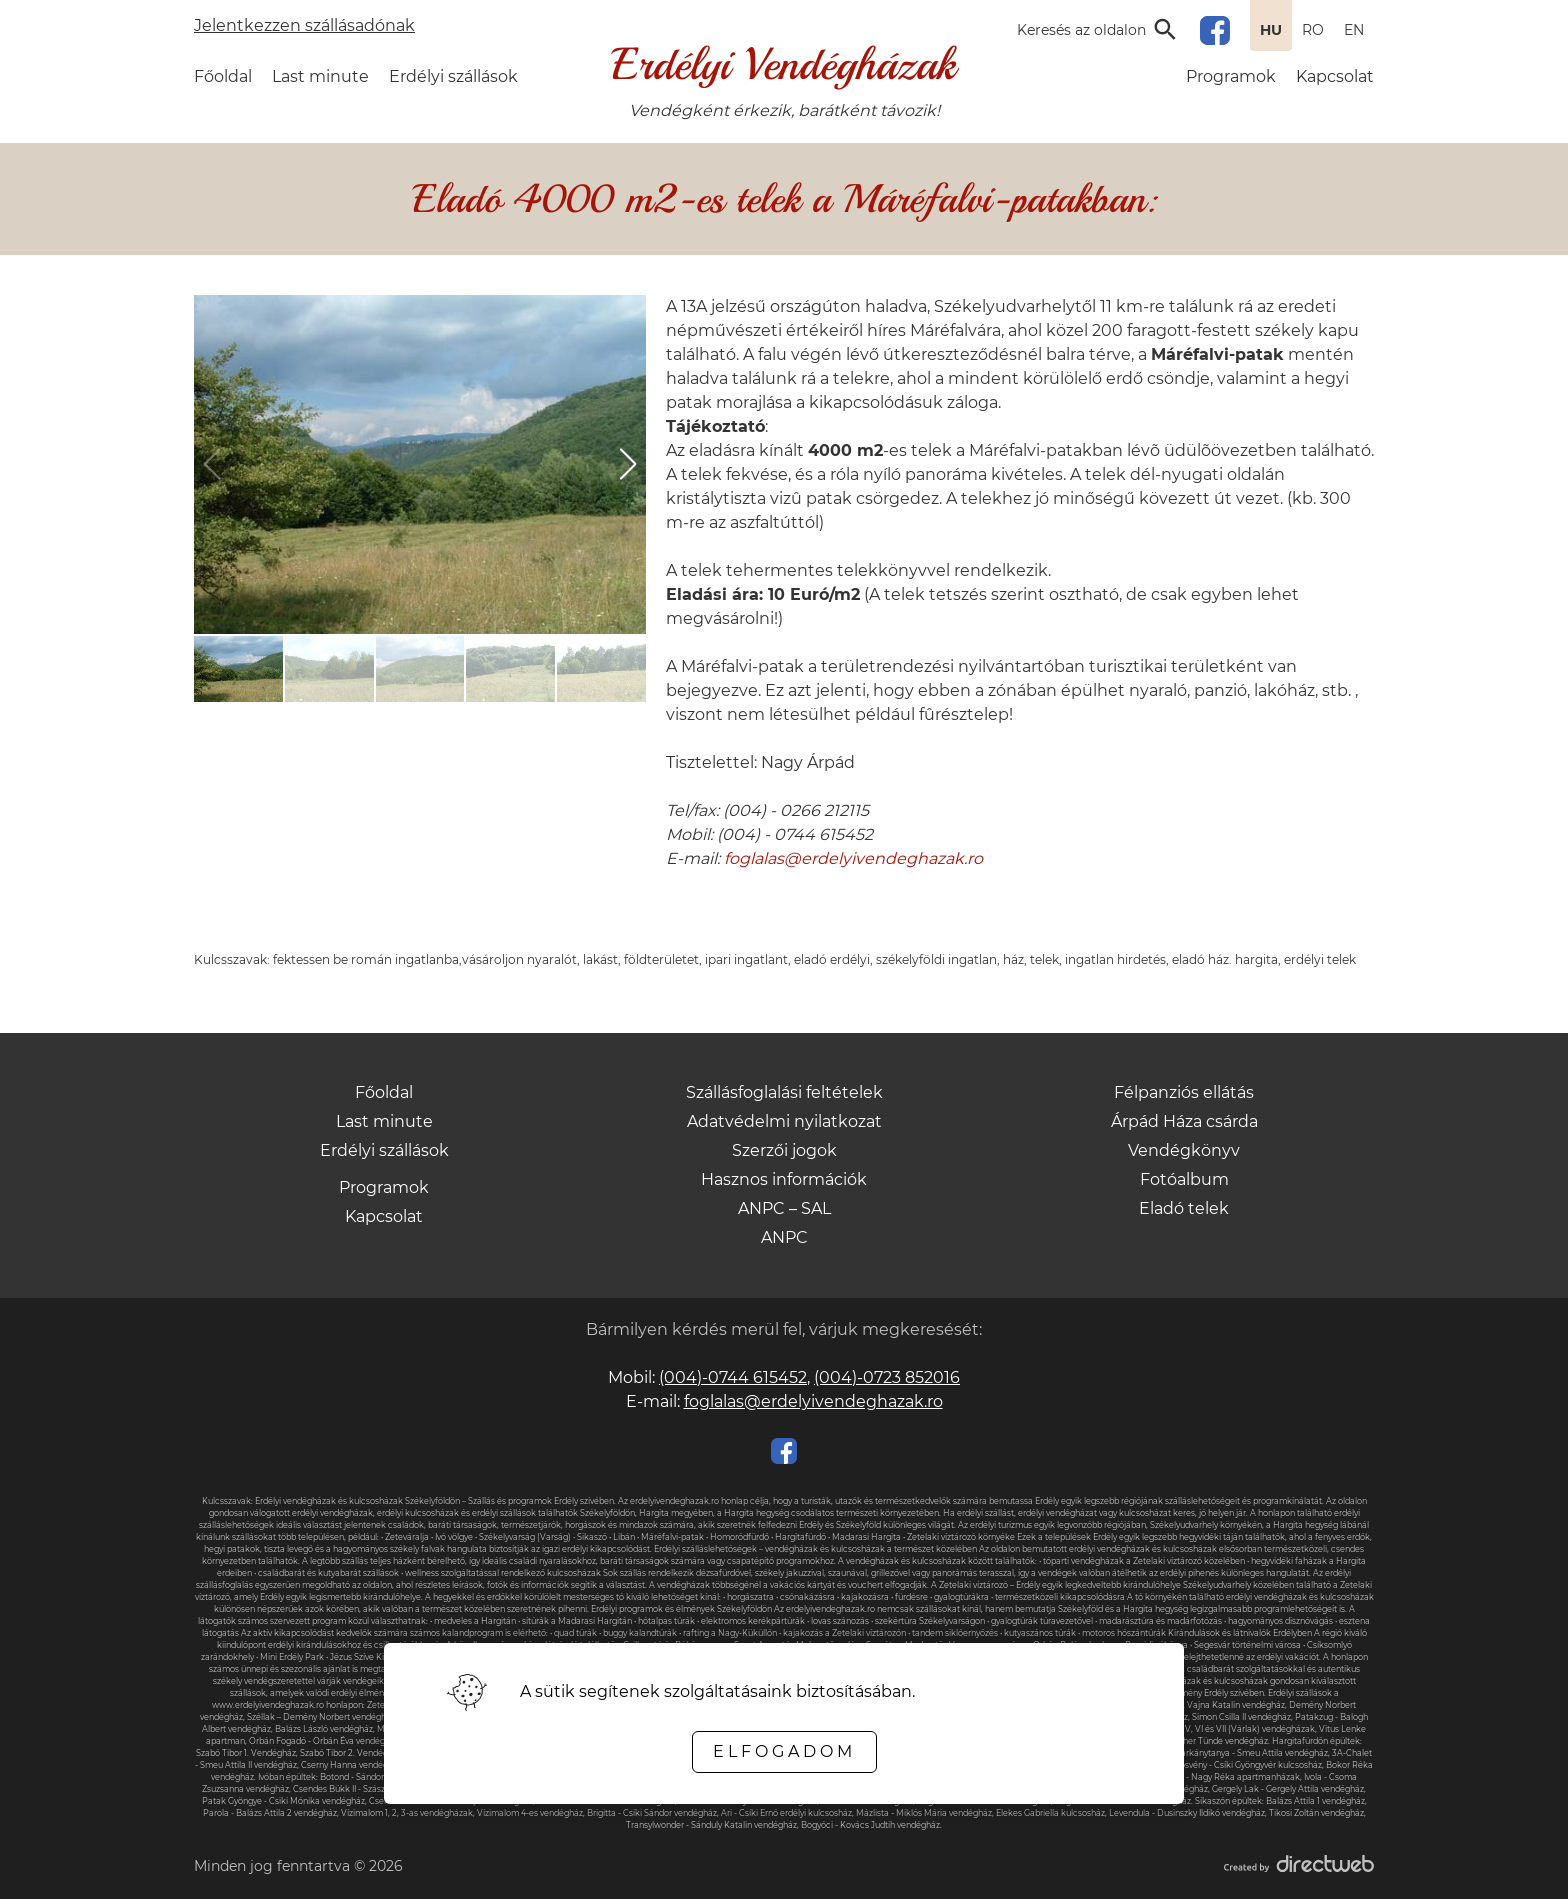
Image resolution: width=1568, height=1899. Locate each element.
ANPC (784, 1237)
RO (1313, 30)
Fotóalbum (1184, 1179)
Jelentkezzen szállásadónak (304, 25)
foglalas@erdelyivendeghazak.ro (853, 858)
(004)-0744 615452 (733, 1377)
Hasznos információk (784, 1179)
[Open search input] (1098, 30)
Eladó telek (1184, 1208)
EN (1354, 30)
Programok (1231, 76)
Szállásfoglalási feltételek (784, 1092)
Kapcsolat (1335, 76)
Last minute (320, 76)
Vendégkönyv (1184, 1150)
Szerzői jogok (784, 1150)
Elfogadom (784, 1751)
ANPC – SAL (784, 1208)
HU (1271, 30)
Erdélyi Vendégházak (784, 64)
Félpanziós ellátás (1184, 1092)
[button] (628, 464)
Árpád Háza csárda (1184, 1121)
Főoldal (223, 76)
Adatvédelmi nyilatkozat (784, 1121)
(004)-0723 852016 (887, 1377)
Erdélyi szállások (453, 76)
